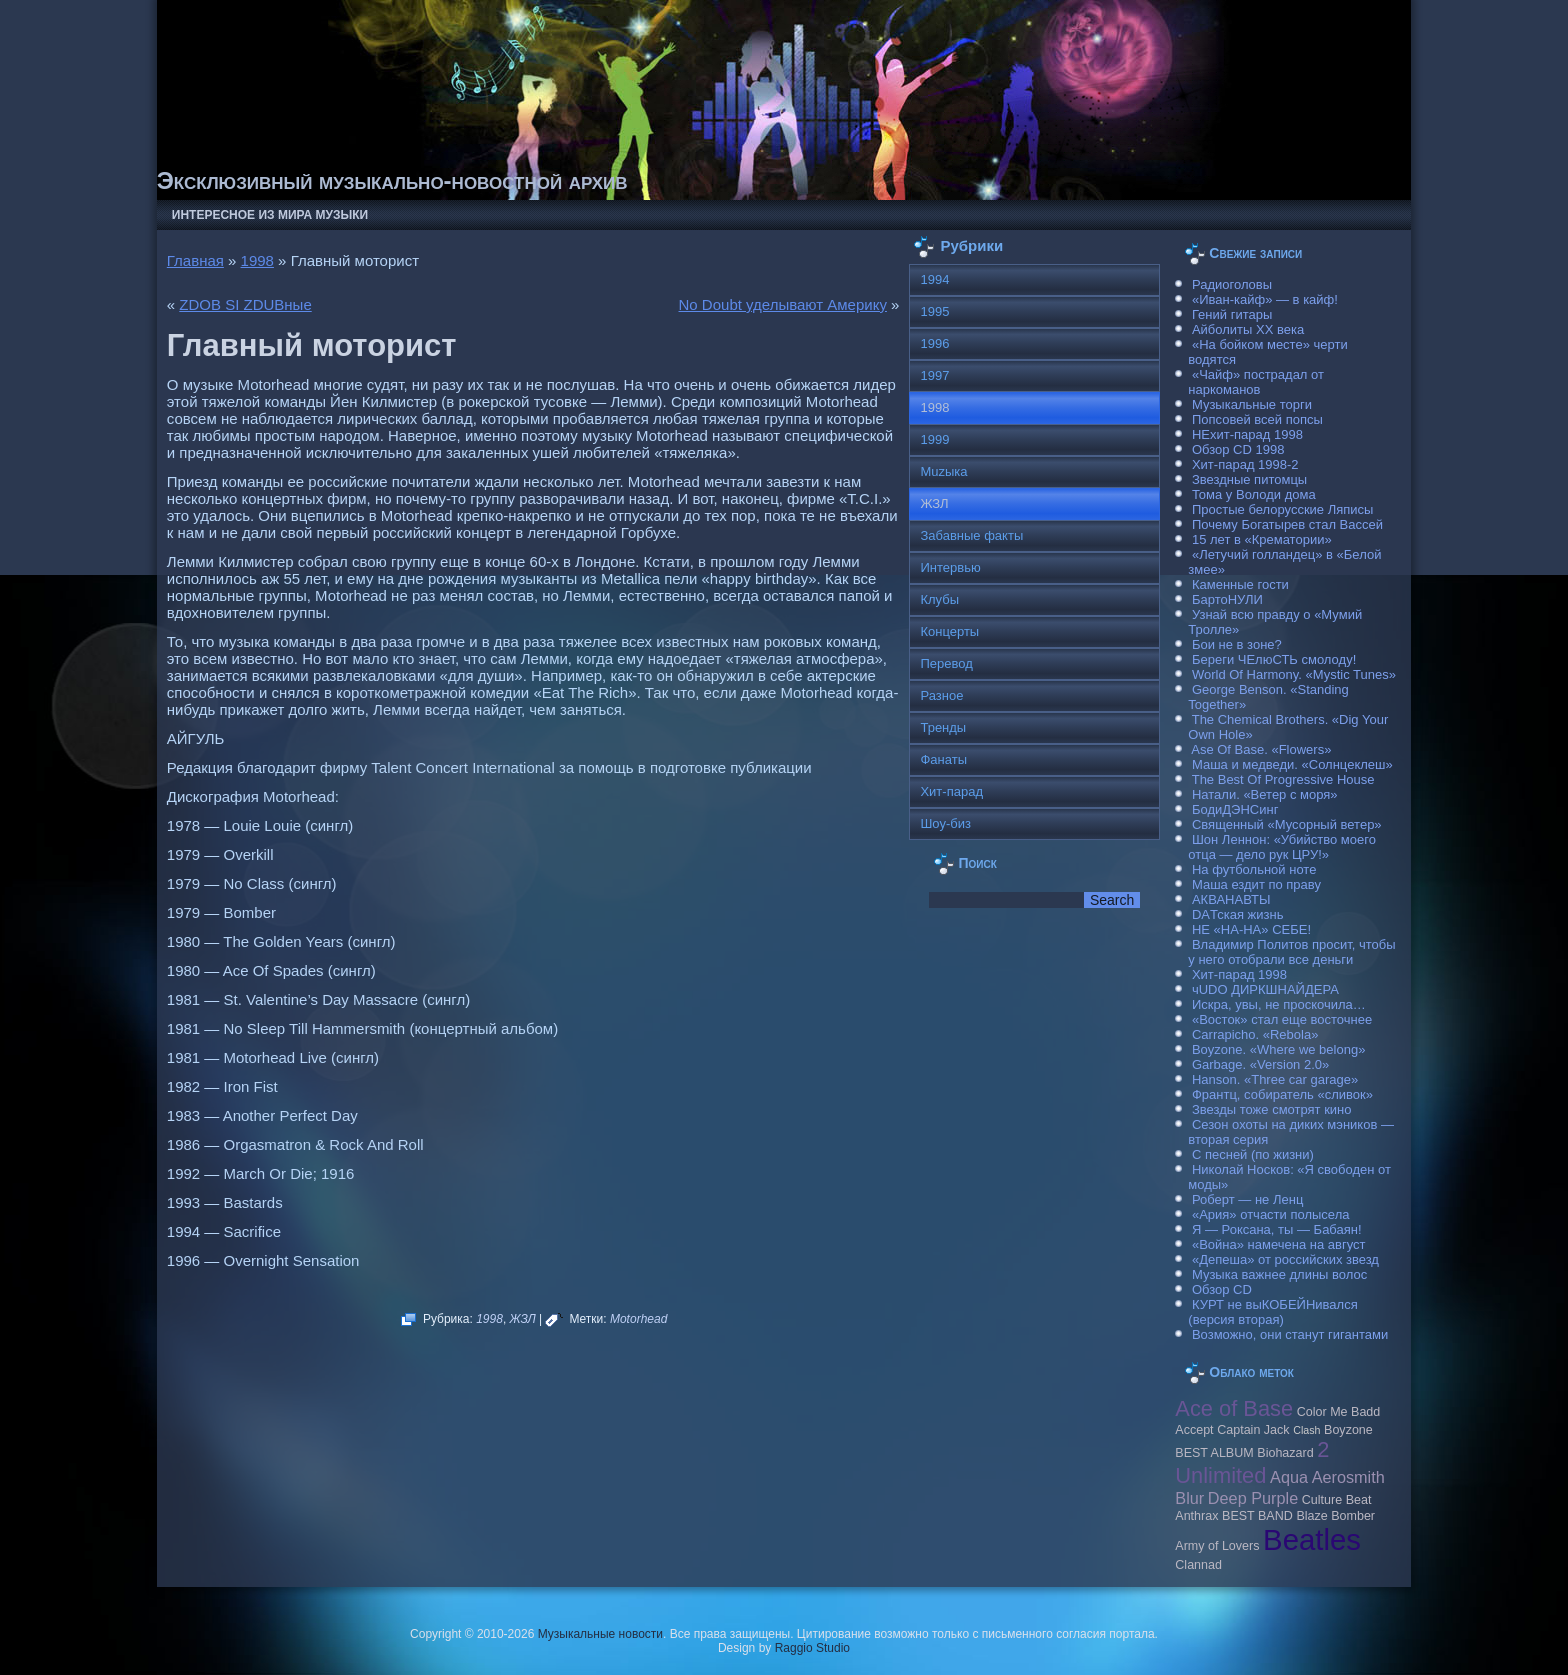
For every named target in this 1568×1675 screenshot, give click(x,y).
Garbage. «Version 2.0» (1260, 1064)
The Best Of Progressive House (1283, 779)
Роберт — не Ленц (1247, 1199)
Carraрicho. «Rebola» (1255, 1034)
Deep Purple (1253, 1498)
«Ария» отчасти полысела (1271, 1214)
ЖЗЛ (523, 1319)
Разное (941, 695)
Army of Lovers (1217, 1546)
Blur (1189, 1498)
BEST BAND (1257, 1516)
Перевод (946, 663)
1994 (934, 279)
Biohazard (1285, 1453)
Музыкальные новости (600, 1634)
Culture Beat (1337, 1500)
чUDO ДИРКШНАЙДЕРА (1265, 989)
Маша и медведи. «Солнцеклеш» (1292, 764)
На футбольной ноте (1254, 869)
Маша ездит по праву (1256, 884)
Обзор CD (1222, 1289)
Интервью (950, 567)
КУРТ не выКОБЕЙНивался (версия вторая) (1272, 1312)
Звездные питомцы (1249, 479)
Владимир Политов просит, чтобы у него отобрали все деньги (1291, 952)
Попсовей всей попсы (1257, 419)
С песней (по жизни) (1253, 1154)
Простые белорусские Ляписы (1282, 509)
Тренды (943, 727)
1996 (934, 343)
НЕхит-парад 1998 (1247, 434)
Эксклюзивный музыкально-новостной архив (392, 180)
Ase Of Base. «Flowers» (1261, 749)
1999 (934, 439)
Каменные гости (1240, 584)
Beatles (1312, 1539)
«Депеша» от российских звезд (1285, 1259)
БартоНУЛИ (1227, 599)
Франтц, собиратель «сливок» (1282, 1094)
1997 (934, 375)
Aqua (1289, 1477)
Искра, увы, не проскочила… (1279, 1004)
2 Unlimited (1252, 1462)
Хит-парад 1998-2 (1245, 464)
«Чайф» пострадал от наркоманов (1256, 382)
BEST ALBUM (1214, 1453)
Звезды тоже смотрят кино (1272, 1109)
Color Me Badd (1338, 1412)
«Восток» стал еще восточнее (1282, 1019)
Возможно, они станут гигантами (1290, 1334)
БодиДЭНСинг (1235, 809)
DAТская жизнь (1238, 914)
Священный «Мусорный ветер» (1287, 824)
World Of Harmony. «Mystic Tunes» (1294, 674)
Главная (195, 260)
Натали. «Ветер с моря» (1265, 794)
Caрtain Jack (1253, 1430)
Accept (1194, 1430)
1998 (257, 260)
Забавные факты (971, 535)
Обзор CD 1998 (1238, 449)
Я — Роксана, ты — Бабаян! (1277, 1229)
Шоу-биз (945, 823)
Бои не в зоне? (1237, 644)
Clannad (1198, 1565)
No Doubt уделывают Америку (783, 304)
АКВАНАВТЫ (1231, 899)
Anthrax (1196, 1516)
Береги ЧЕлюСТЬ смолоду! (1274, 659)
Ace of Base (1234, 1408)
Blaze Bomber (1335, 1516)
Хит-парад (951, 791)
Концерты (949, 631)
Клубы (939, 599)
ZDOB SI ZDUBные (245, 304)
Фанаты (943, 759)
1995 (934, 311)
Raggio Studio (812, 1648)
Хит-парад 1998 (1239, 974)
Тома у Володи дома (1254, 494)
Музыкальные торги (1252, 404)
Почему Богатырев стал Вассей (1287, 524)
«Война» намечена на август (1279, 1244)
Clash (1306, 1430)
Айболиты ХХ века (1248, 329)
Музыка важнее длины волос (1279, 1274)
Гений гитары (1232, 314)
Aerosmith (1348, 1477)
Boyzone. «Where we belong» (1278, 1049)
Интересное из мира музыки (270, 215)
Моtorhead (638, 1319)
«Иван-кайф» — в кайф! (1265, 299)
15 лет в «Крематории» (1262, 539)
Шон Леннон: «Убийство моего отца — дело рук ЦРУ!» (1282, 847)
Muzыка (943, 471)
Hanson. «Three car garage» (1275, 1079)
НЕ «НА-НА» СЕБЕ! (1251, 929)
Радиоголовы (1232, 284)
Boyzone (1348, 1430)
